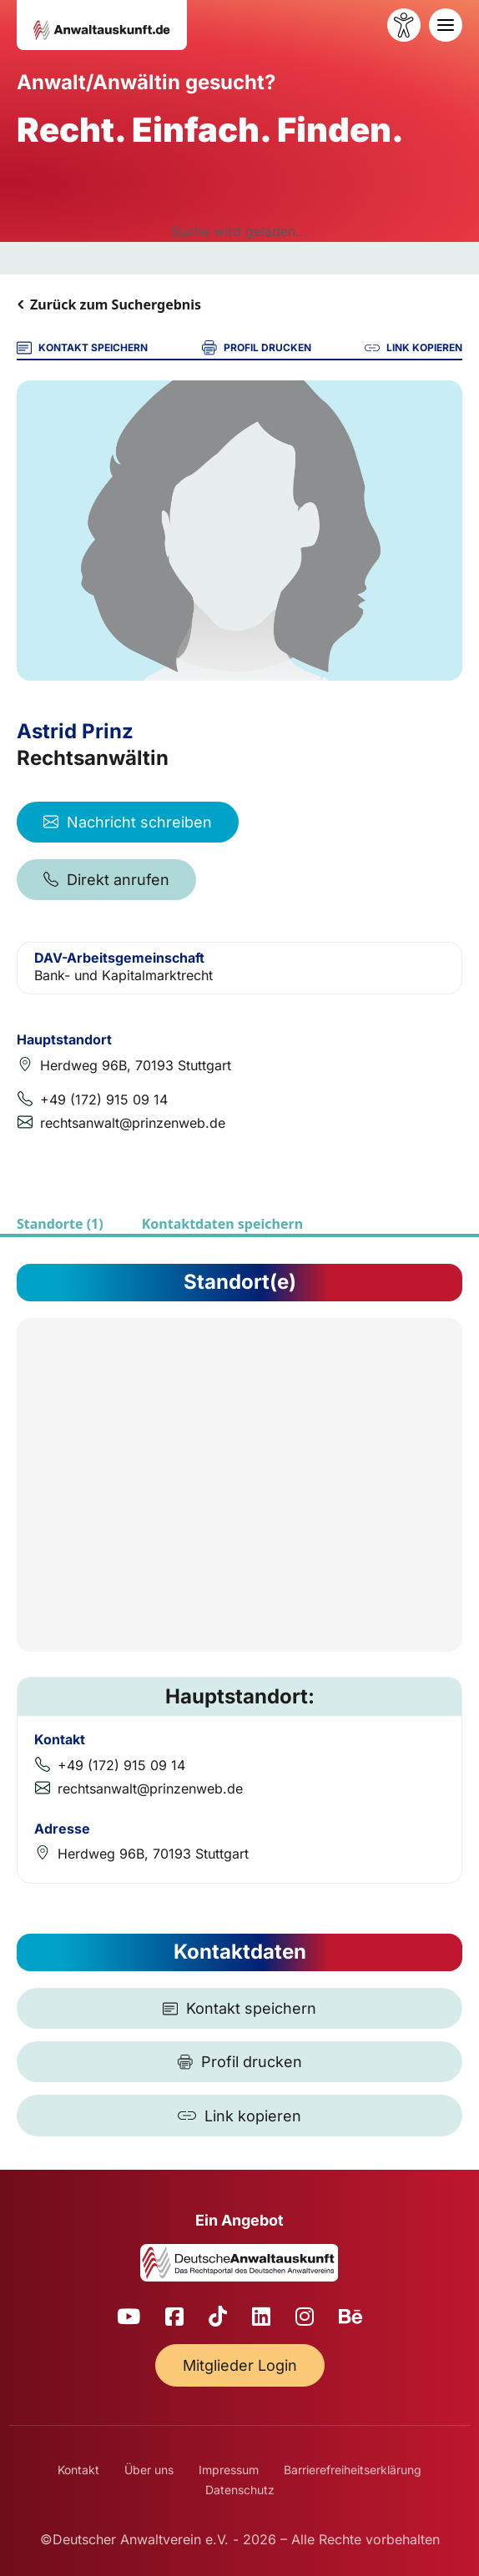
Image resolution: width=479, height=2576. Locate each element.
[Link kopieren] (239, 2115)
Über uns (149, 2470)
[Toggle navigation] (445, 25)
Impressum (229, 2470)
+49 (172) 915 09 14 (104, 1099)
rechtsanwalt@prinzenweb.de (132, 1122)
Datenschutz (240, 2490)
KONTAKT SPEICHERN (82, 347)
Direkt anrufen (106, 879)
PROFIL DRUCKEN (256, 347)
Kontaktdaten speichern (222, 1224)
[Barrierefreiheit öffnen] (404, 25)
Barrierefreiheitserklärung (352, 2470)
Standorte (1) (60, 1224)
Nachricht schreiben (127, 822)
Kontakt (78, 2470)
